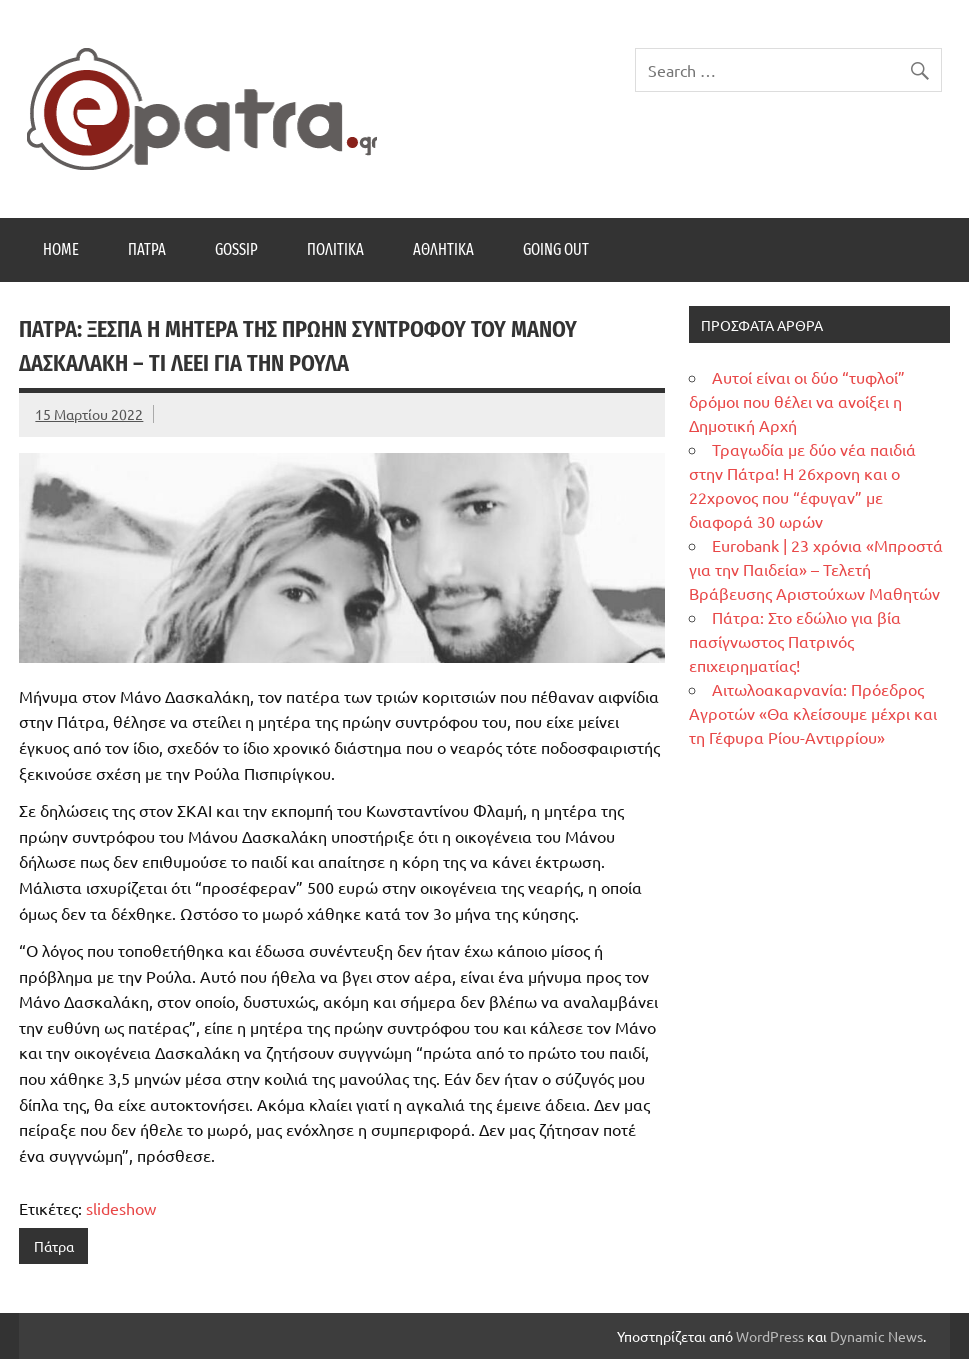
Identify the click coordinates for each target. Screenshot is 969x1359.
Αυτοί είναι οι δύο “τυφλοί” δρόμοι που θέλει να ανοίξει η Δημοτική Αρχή (797, 401)
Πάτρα (147, 249)
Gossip (236, 249)
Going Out (556, 249)
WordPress (770, 1336)
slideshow (121, 1208)
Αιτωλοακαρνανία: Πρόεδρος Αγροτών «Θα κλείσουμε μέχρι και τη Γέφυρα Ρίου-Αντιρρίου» (813, 713)
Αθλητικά (443, 249)
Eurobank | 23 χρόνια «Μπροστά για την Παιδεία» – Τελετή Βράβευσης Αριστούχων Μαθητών (816, 569)
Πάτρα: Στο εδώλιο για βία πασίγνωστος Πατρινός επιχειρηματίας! (795, 641)
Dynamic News (876, 1336)
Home (61, 249)
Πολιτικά (335, 249)
